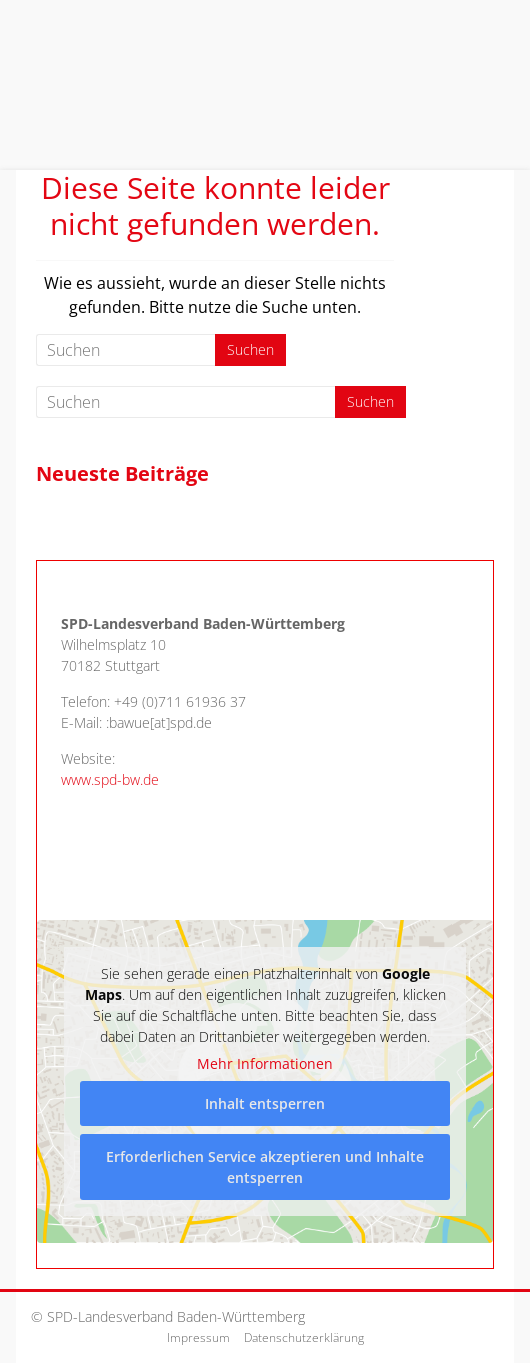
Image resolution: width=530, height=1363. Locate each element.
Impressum (198, 1337)
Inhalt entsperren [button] (265, 1103)
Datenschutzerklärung (304, 1337)
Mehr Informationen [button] (265, 1064)
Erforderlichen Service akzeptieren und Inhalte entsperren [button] (265, 1167)
